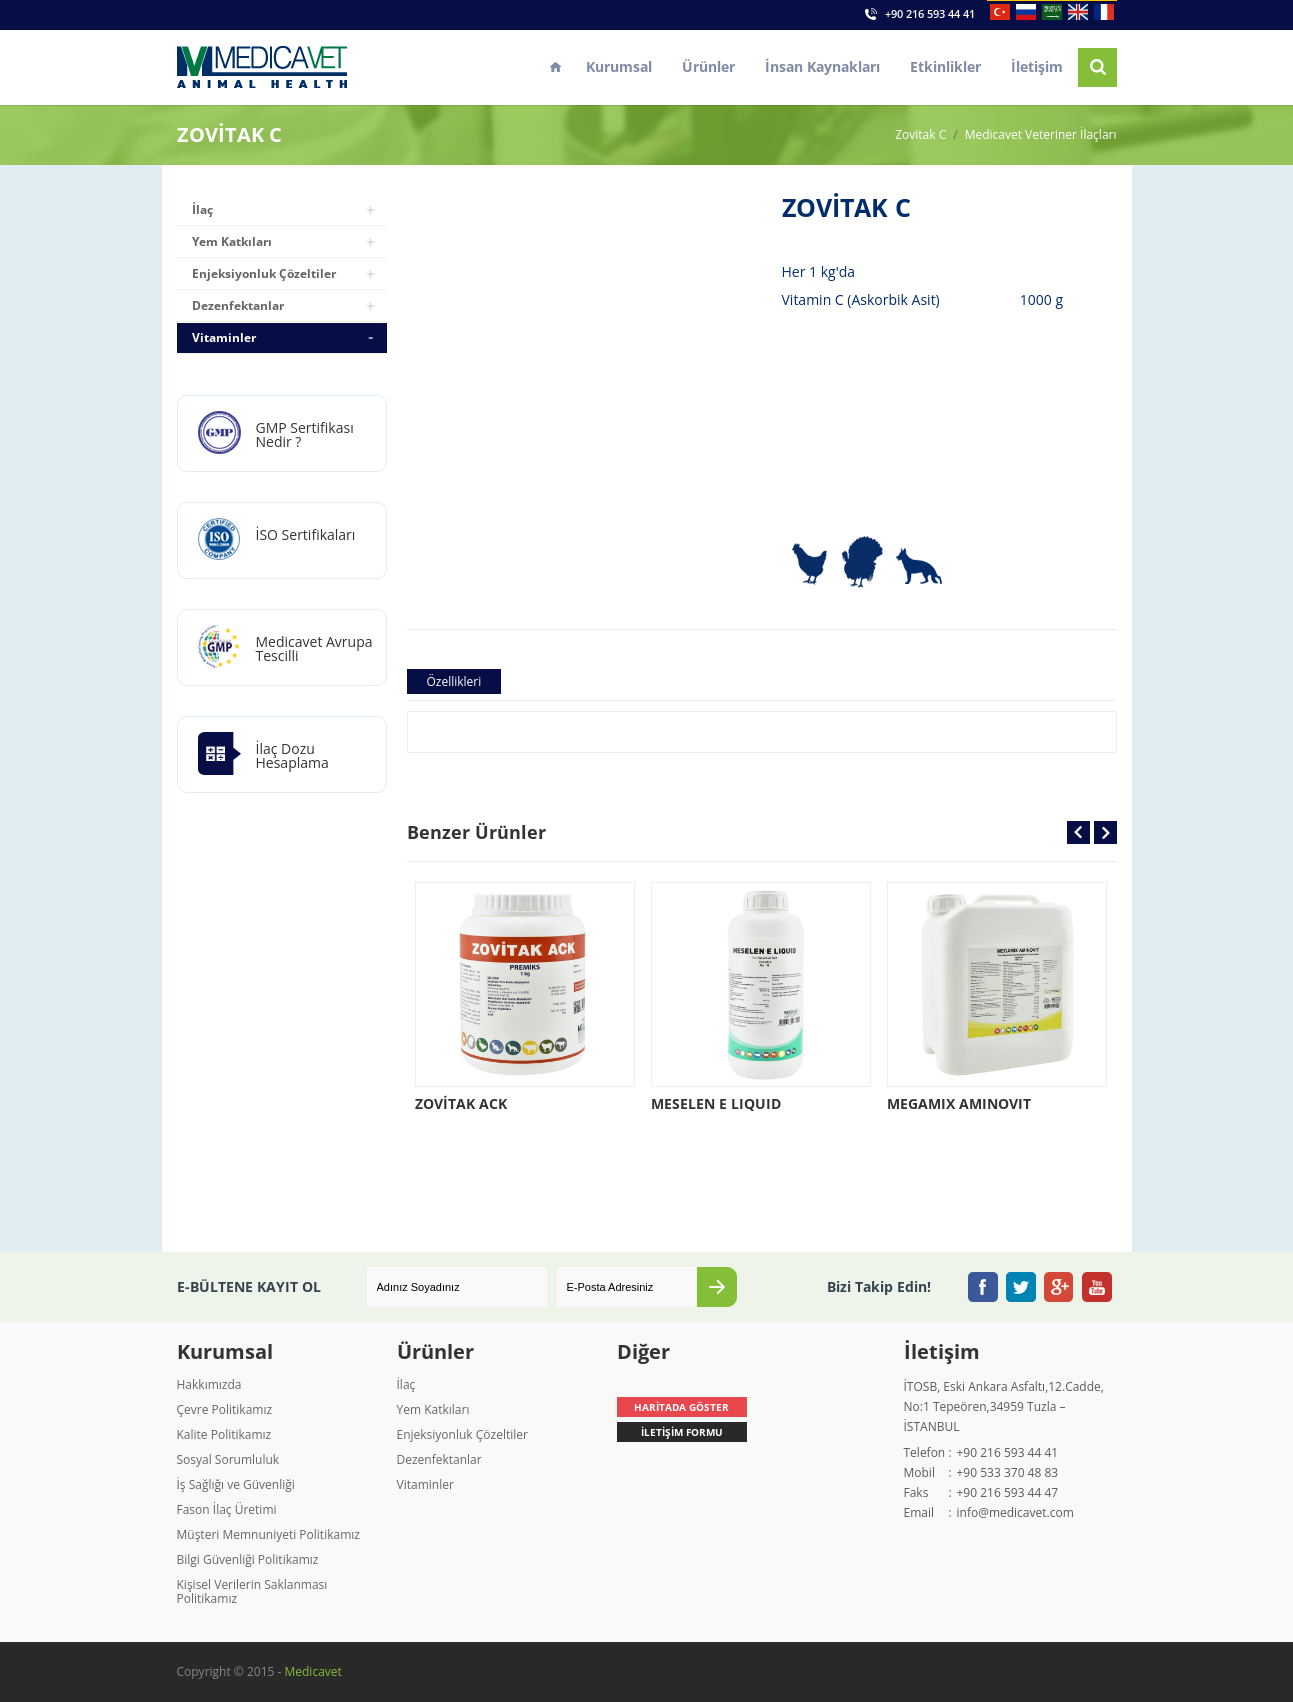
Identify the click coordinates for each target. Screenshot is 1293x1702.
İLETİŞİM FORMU (682, 1432)
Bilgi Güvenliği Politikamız (248, 1559)
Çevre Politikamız (225, 1409)
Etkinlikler (945, 66)
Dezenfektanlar (238, 305)
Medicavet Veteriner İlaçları (1041, 135)
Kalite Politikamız (224, 1434)
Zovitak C (920, 135)
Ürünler (708, 66)
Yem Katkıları (232, 241)
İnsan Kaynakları (822, 66)
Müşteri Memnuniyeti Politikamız (268, 1534)
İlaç (202, 209)
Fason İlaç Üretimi (227, 1509)
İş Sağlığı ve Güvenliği (236, 1484)
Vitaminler (224, 337)
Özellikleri (454, 681)
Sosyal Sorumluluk (228, 1459)
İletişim (1037, 66)
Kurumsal (619, 66)
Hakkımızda (209, 1384)
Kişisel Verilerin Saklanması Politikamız (252, 1591)
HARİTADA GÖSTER (681, 1407)
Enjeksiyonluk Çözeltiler (264, 273)
